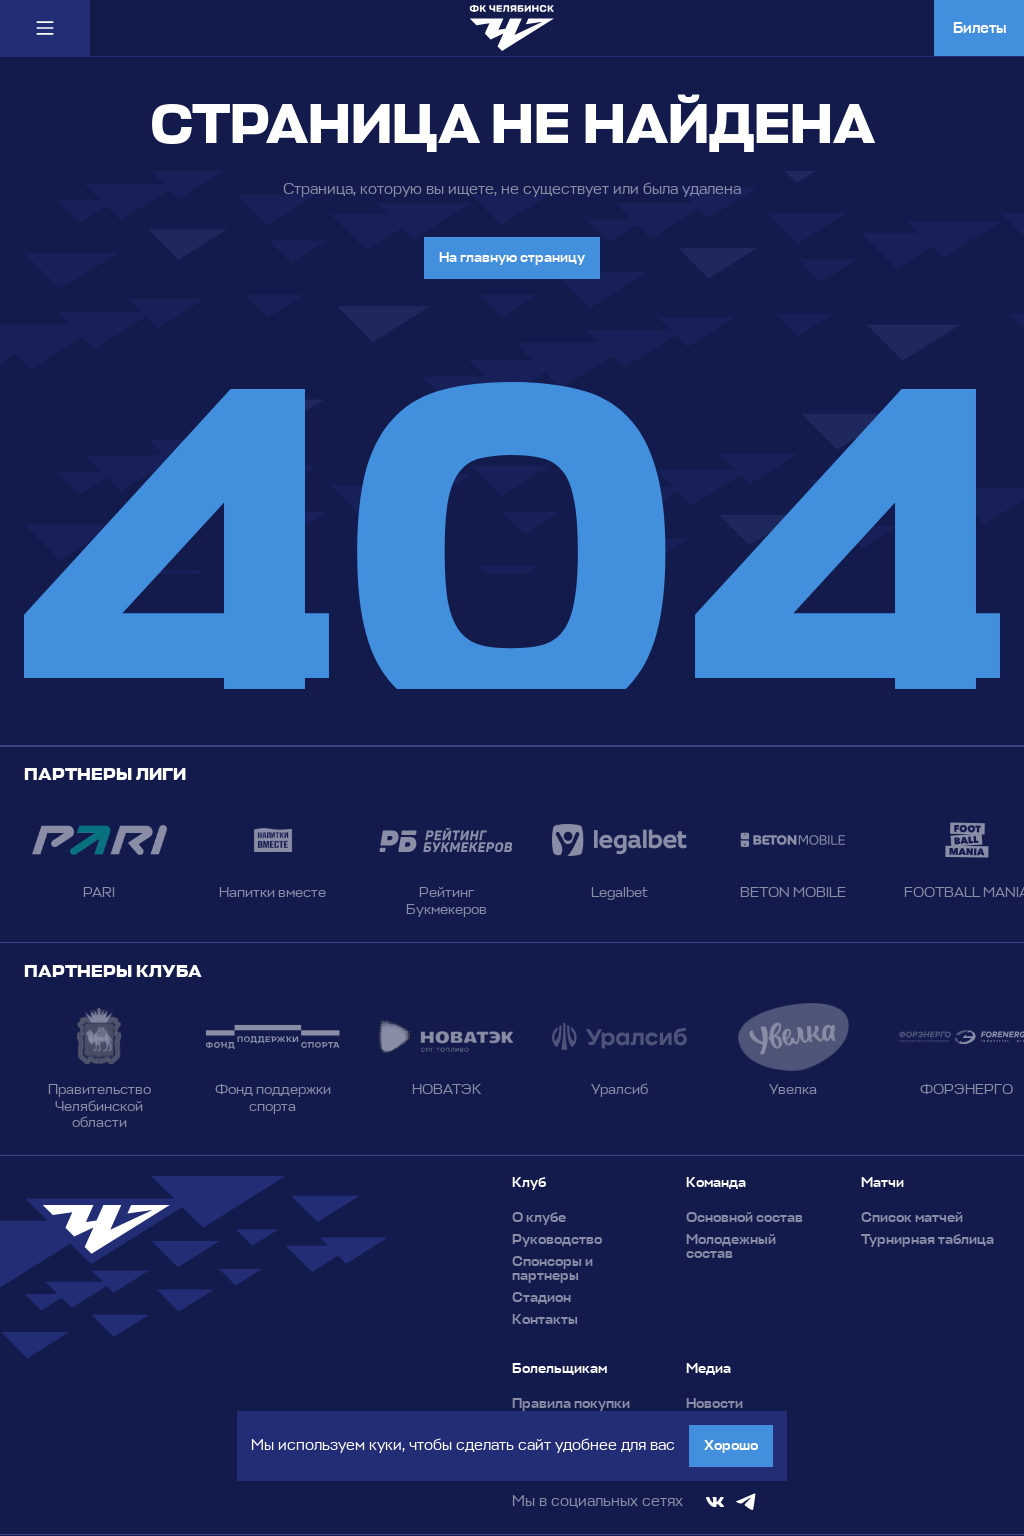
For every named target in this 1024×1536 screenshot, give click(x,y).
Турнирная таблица (927, 1240)
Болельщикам (559, 1369)
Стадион (541, 1298)
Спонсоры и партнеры (552, 1269)
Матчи (882, 1183)
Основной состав (744, 1218)
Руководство (557, 1240)
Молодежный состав (731, 1247)
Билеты (979, 28)
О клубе (539, 1218)
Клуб (529, 1183)
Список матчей (912, 1218)
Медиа (708, 1369)
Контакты (545, 1320)
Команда (716, 1183)
